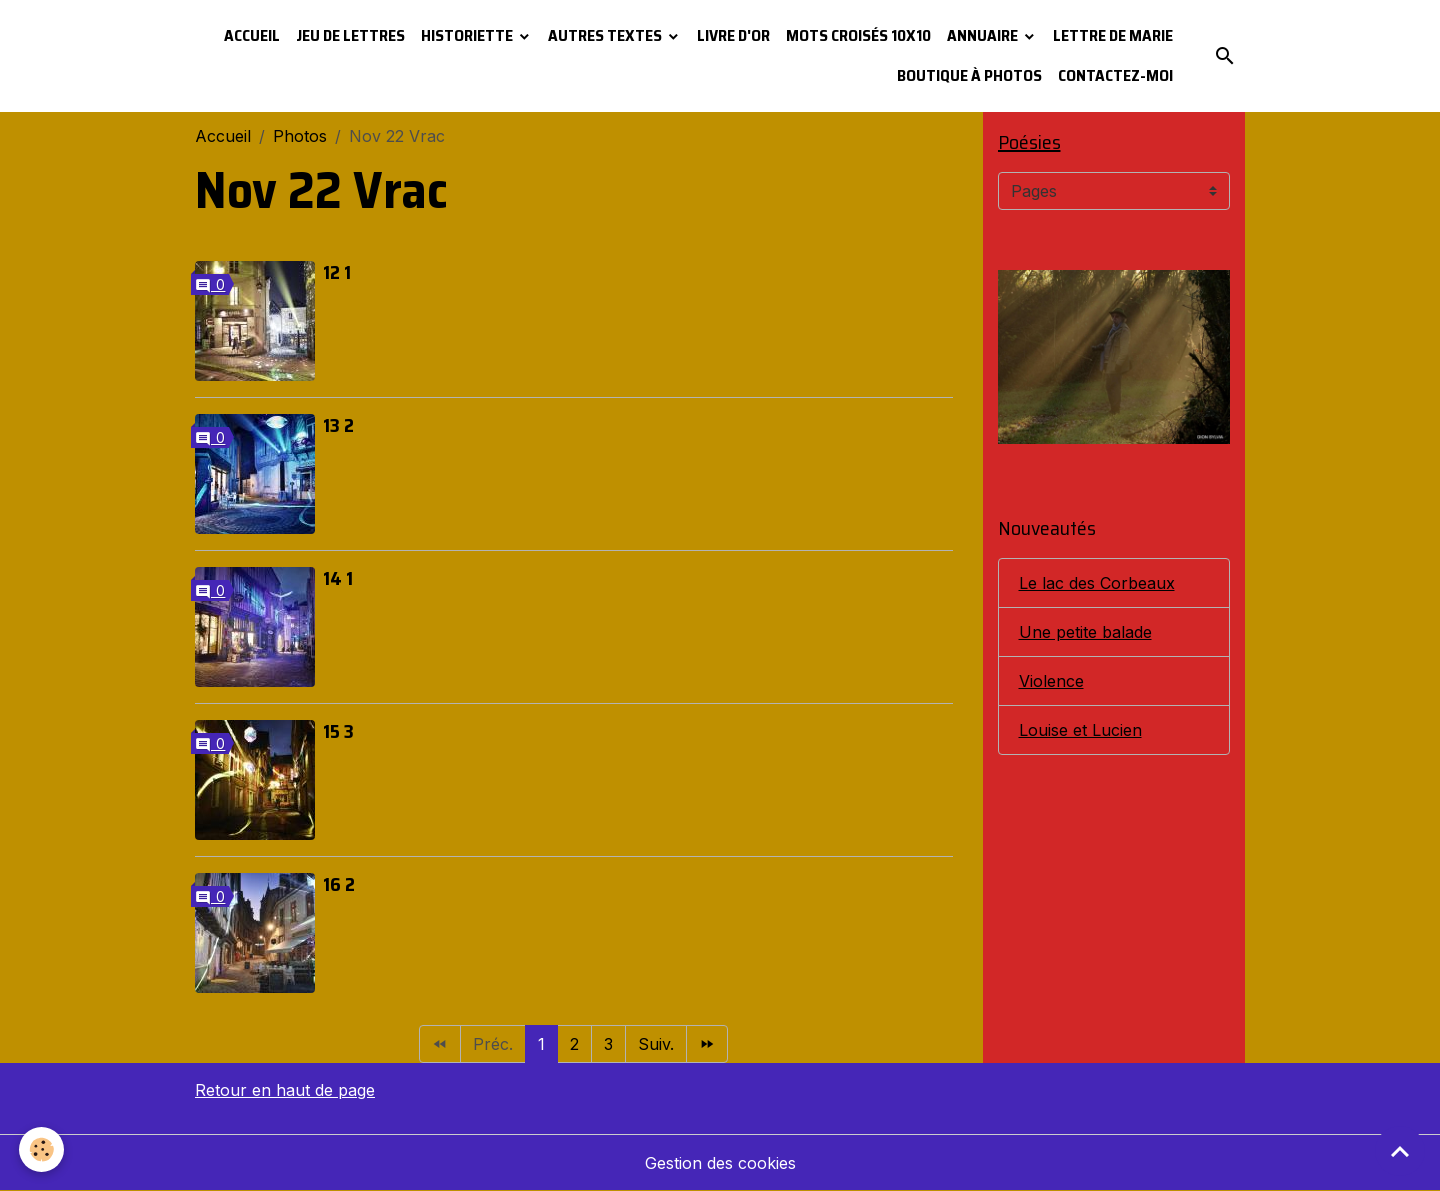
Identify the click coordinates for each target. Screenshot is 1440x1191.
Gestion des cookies (720, 1163)
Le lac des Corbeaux (1097, 583)
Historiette (468, 35)
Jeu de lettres (350, 35)
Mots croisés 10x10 (858, 35)
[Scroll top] (1400, 1151)
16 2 (339, 884)
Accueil (252, 35)
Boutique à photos (969, 75)
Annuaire (984, 35)
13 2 (338, 425)
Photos (300, 136)
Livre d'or (733, 35)
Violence (1051, 681)
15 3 (338, 731)
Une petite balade (1085, 632)
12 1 (337, 272)
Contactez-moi (1115, 75)
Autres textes (606, 35)
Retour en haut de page (285, 1090)
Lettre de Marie (1113, 35)
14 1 (338, 578)
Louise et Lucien (1080, 730)
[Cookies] (42, 1149)
